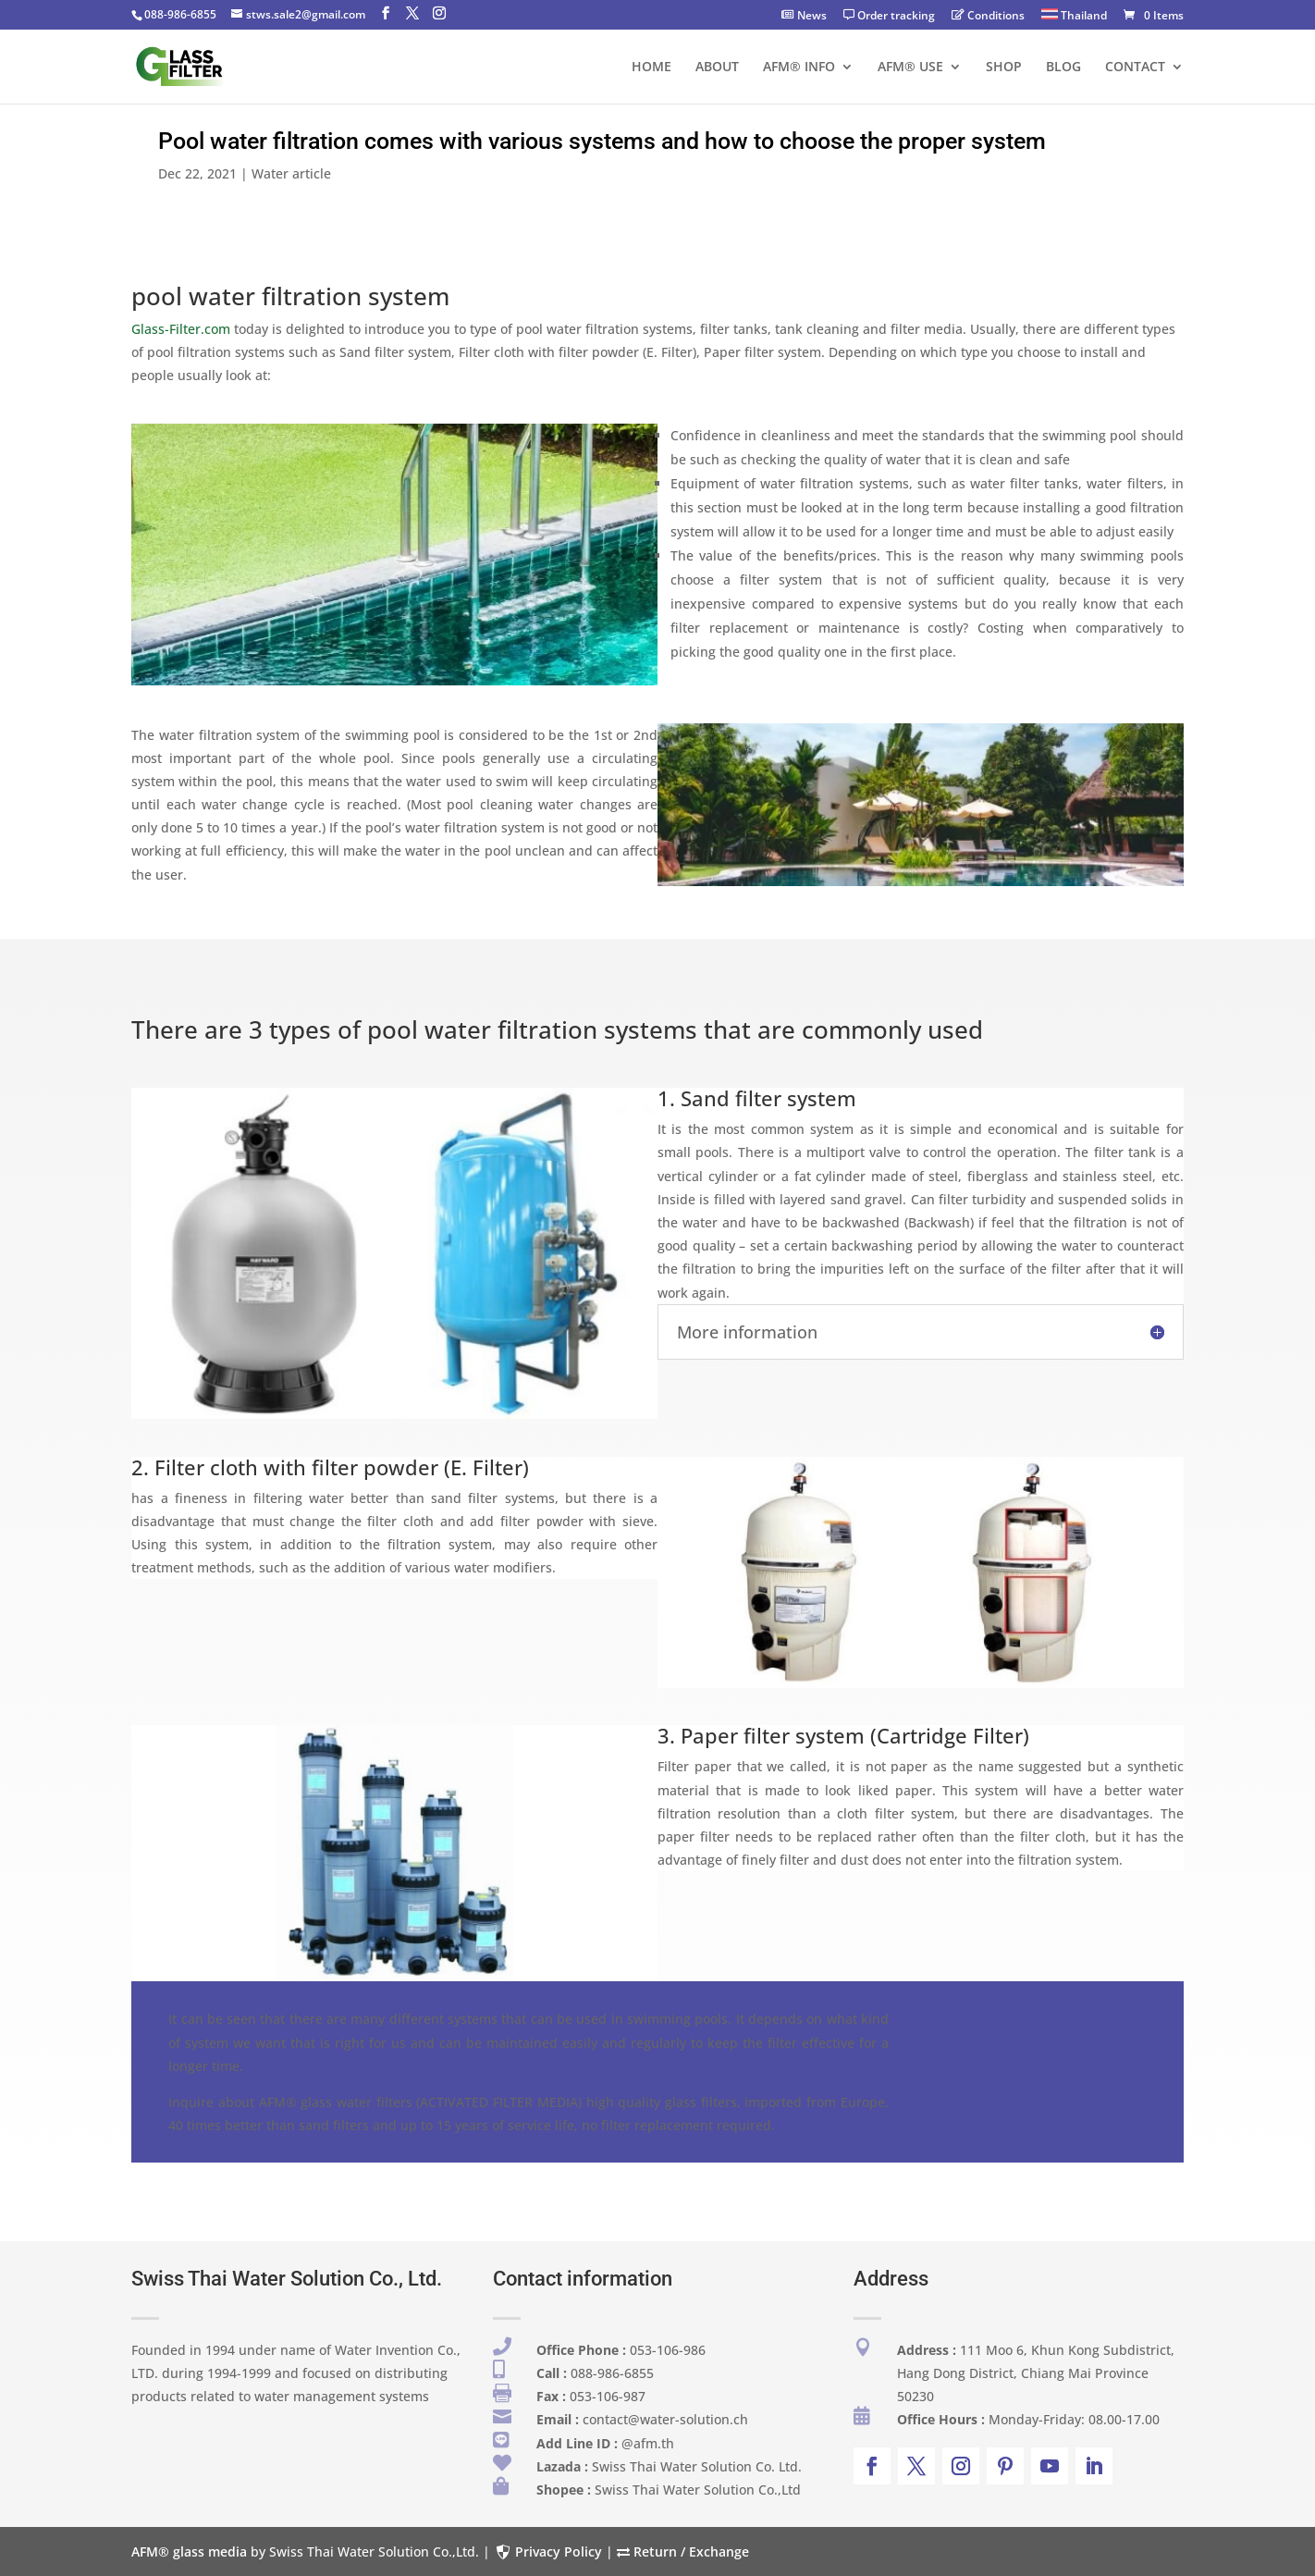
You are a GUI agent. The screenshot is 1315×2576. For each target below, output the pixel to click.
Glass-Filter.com (180, 329)
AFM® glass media (189, 2551)
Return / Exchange (683, 2551)
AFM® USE (910, 67)
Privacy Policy (548, 2551)
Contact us (1044, 2030)
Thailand (1074, 15)
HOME (651, 67)
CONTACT (1135, 67)
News (804, 16)
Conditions (988, 16)
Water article (291, 173)
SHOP (1004, 67)
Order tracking (889, 16)
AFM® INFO (799, 67)
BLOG (1063, 67)
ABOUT (717, 67)
